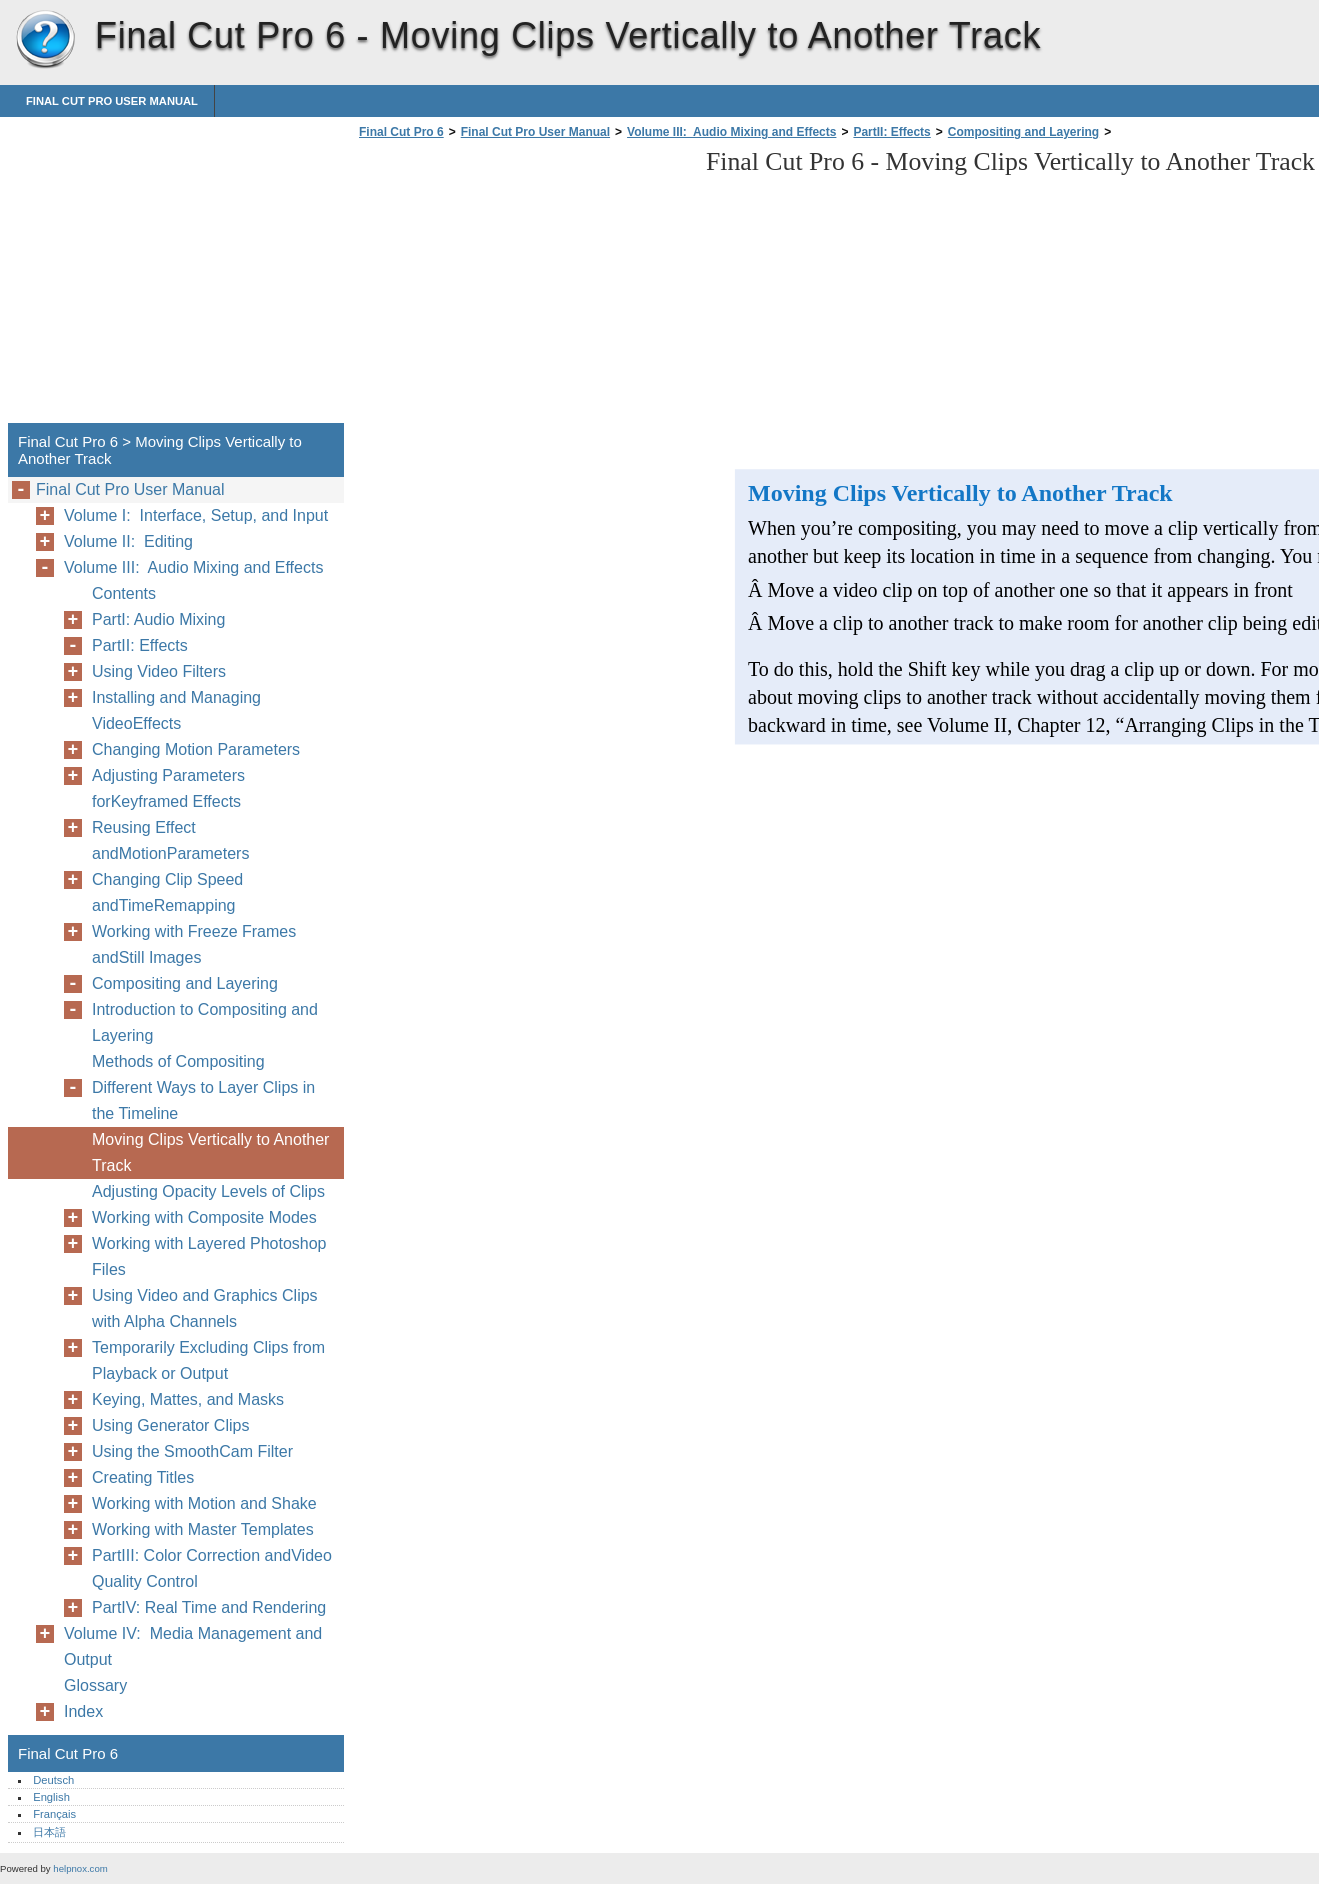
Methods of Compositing (178, 1061)
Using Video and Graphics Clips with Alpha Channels (205, 1308)
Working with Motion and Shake (204, 1503)
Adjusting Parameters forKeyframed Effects (168, 788)
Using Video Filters (159, 671)
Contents (124, 593)
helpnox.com (80, 1868)
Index (83, 1711)
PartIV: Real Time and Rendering (209, 1607)
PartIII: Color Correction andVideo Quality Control (212, 1568)
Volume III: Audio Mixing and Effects (731, 132)
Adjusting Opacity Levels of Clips (208, 1191)
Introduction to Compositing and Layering (205, 1022)
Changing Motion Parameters (196, 749)
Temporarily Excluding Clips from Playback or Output (208, 1360)
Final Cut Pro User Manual (112, 101)
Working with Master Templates (203, 1529)
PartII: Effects (891, 132)
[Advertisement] (522, 287)
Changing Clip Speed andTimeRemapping (167, 892)
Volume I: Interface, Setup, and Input (196, 515)
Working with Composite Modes (204, 1217)
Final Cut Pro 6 (45, 40)
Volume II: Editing (128, 541)
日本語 (49, 1832)
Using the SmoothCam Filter (192, 1451)
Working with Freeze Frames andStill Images (194, 944)
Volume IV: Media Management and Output (193, 1646)
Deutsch (53, 1780)
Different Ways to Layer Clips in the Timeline (203, 1100)
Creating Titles (143, 1477)
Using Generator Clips (170, 1425)
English (51, 1797)
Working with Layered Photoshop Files (209, 1256)
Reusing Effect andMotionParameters (170, 840)
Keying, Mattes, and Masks (188, 1399)
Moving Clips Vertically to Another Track (210, 1152)
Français (54, 1814)
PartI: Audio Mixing (158, 619)
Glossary (95, 1685)
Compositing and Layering (1023, 132)
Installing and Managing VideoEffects (176, 710)
